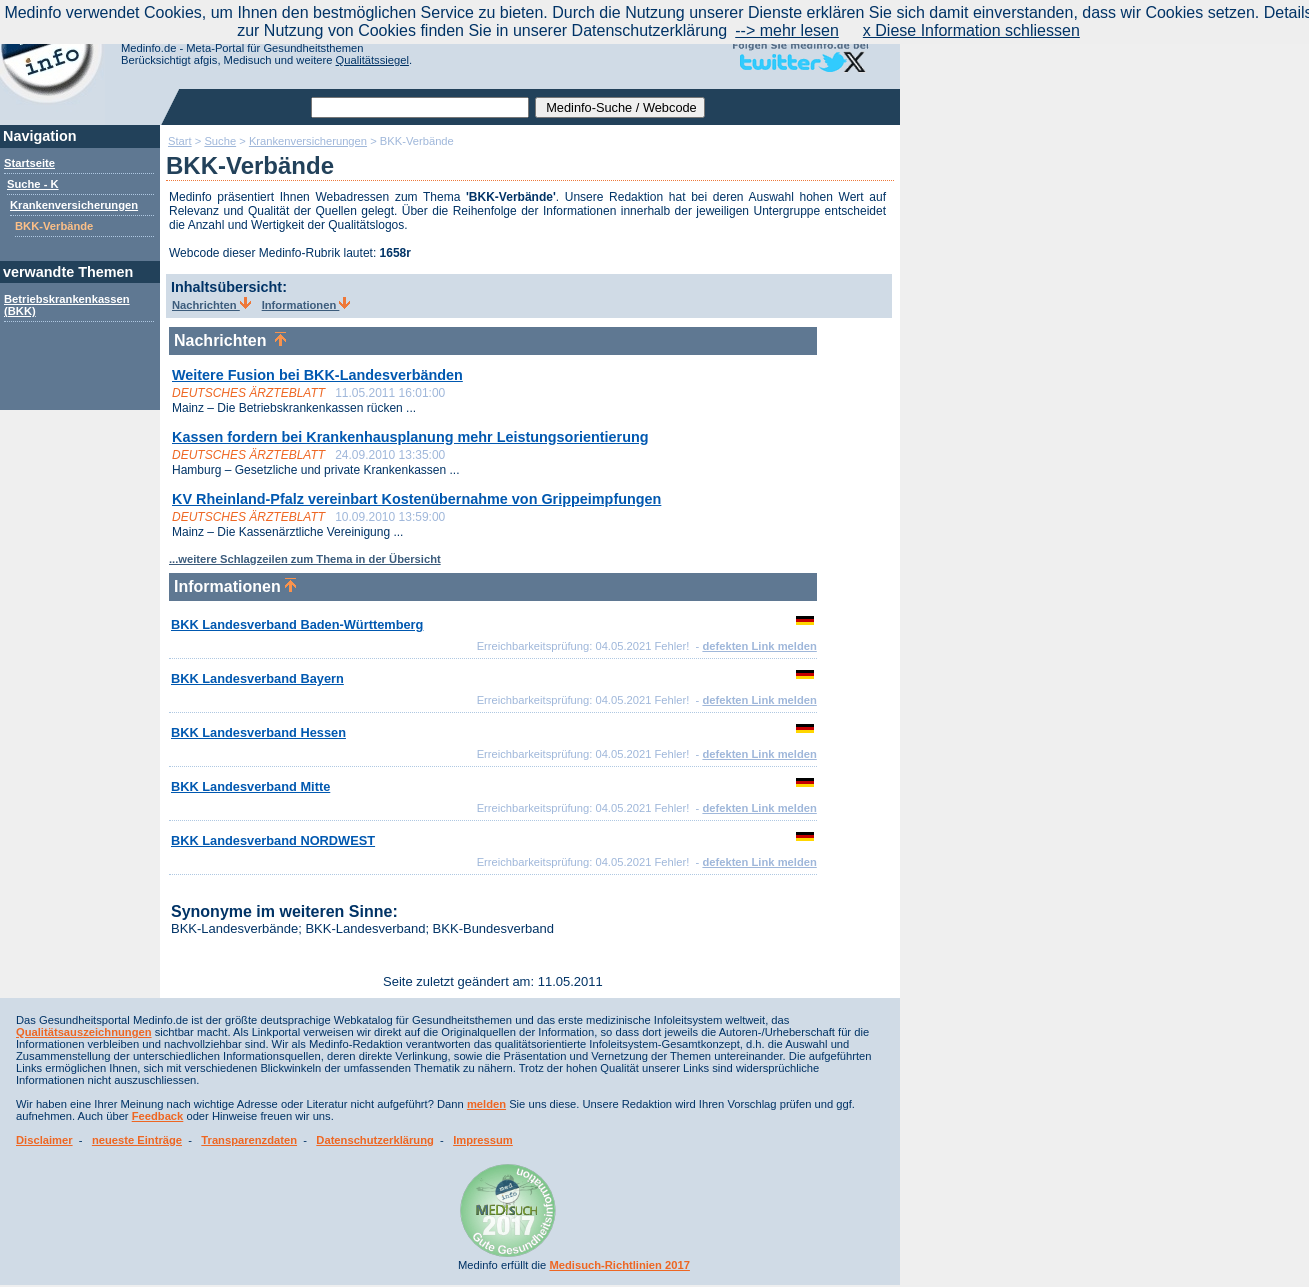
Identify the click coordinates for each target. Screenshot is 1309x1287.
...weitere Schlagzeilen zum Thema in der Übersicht (305, 559)
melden (486, 1104)
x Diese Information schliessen (971, 30)
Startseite (29, 163)
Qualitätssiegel (372, 60)
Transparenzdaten (249, 1140)
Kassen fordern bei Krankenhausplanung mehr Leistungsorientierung (410, 437)
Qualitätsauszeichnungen (84, 1032)
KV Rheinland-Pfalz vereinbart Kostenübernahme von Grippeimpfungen (416, 499)
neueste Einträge (137, 1140)
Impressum (483, 1140)
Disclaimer (44, 1140)
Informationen (306, 305)
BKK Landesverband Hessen (258, 732)
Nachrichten (211, 305)
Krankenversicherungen (74, 205)
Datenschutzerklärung (375, 1140)
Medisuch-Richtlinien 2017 (619, 1265)
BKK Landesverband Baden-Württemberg (297, 624)
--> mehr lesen (787, 30)
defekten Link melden (759, 646)
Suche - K (33, 184)
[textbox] (420, 107)
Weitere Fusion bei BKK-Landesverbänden (317, 375)
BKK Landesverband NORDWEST (273, 840)
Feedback (158, 1116)
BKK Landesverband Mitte (250, 786)
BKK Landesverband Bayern (257, 678)
